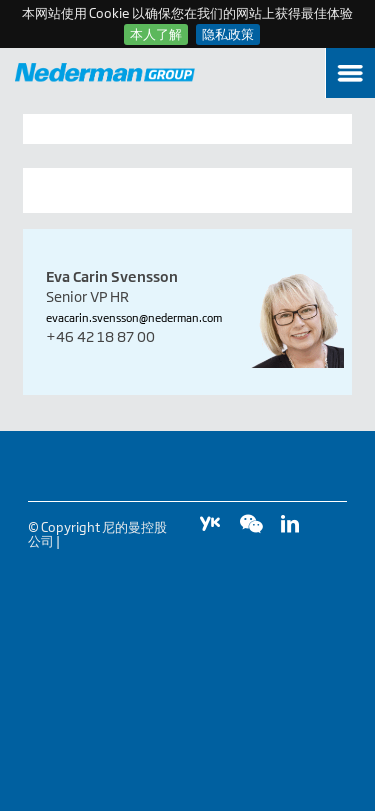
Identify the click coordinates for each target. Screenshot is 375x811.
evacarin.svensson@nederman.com (134, 318)
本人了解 (156, 34)
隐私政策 (228, 34)
